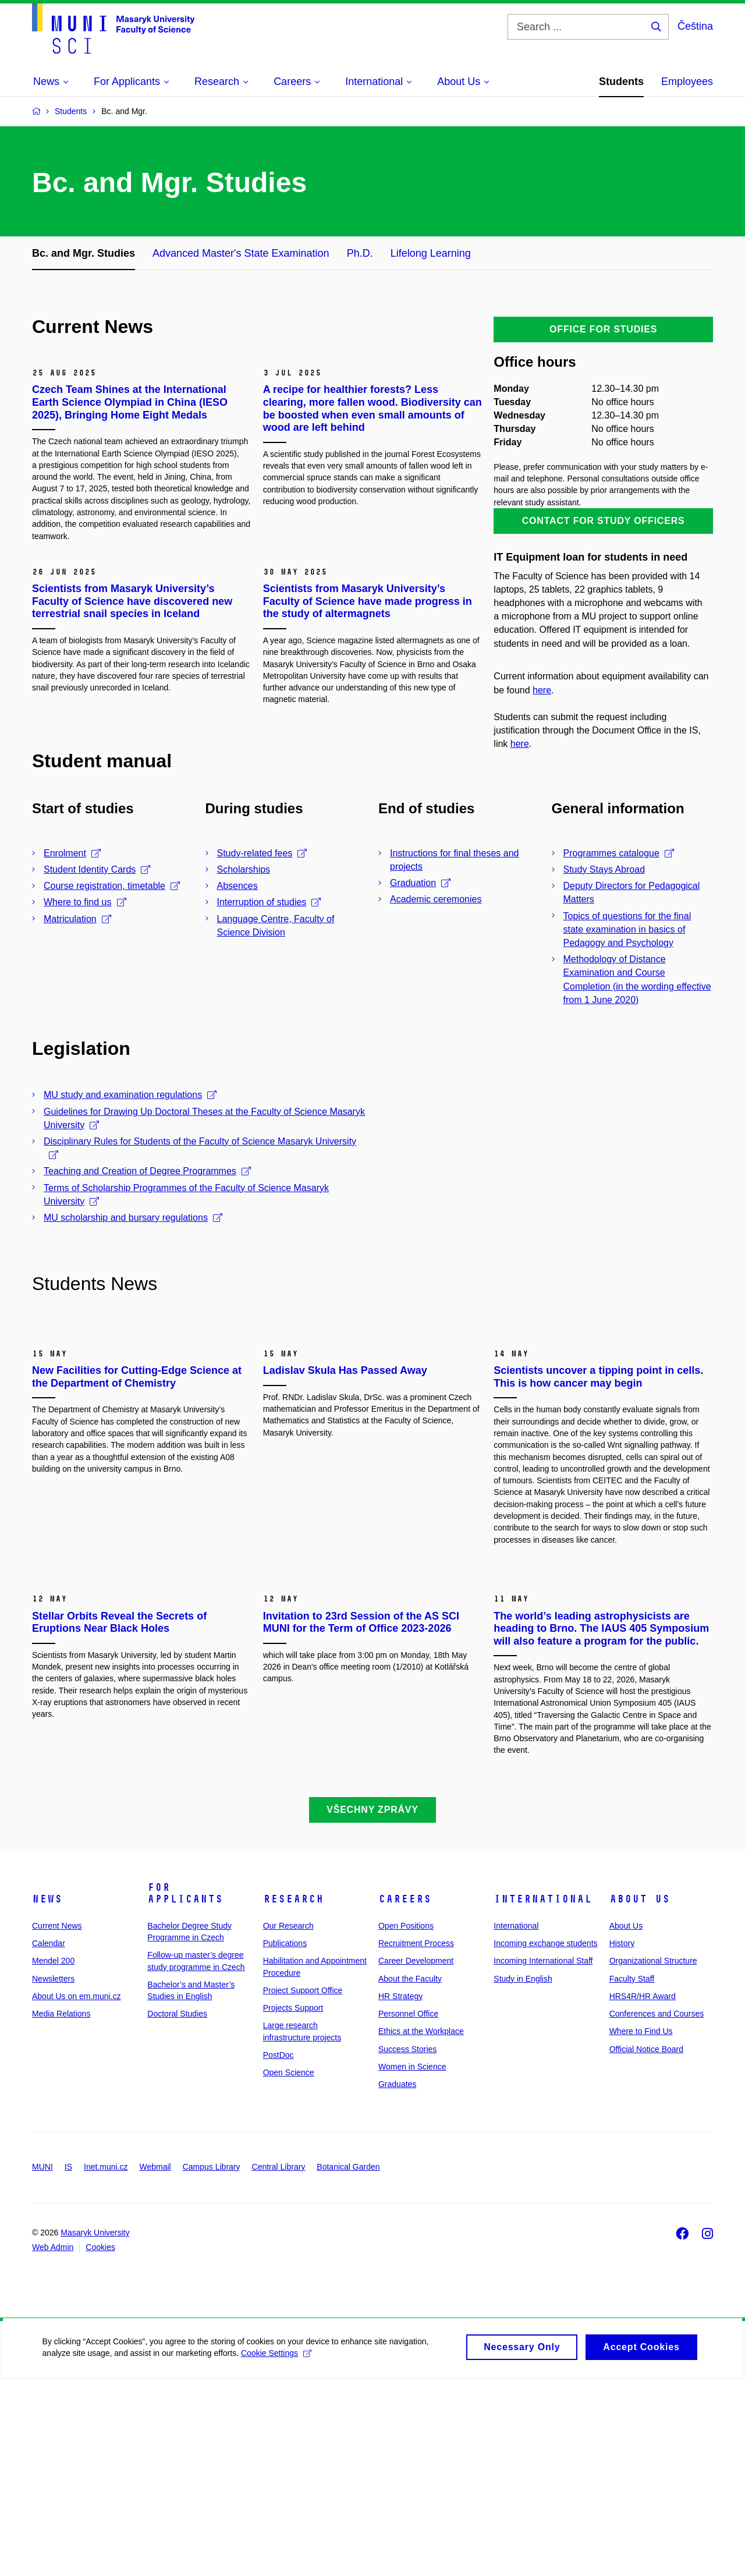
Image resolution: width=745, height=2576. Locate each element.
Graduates (397, 2280)
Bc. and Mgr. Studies (83, 253)
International (543, 2095)
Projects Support (293, 2204)
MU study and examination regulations (130, 1095)
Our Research (288, 2122)
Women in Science (412, 2262)
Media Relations (61, 2209)
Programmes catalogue (618, 853)
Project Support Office (303, 2186)
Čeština (695, 26)
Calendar (48, 2139)
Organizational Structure (653, 2157)
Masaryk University (95, 2428)
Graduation (420, 883)
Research (293, 2095)
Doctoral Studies (177, 2209)
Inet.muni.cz (105, 2362)
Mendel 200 (53, 2157)
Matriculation (77, 919)
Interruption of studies (269, 902)
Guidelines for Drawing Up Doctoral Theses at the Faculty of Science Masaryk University (204, 1118)
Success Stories (407, 2245)
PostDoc (278, 2251)
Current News (57, 2122)
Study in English (523, 2174)
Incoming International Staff (543, 2157)
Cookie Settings (274, 2555)
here (542, 690)
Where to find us (85, 902)
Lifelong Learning (431, 253)
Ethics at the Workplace (421, 2227)
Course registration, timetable (112, 886)
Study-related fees (262, 853)
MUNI (42, 2362)
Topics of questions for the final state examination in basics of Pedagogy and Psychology (627, 929)
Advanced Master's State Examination (240, 253)
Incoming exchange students (545, 2139)
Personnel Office (408, 2209)
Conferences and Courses (656, 2209)
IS (68, 2362)
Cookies (100, 2443)
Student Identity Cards (97, 869)
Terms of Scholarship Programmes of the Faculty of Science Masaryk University (186, 1194)
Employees (687, 81)
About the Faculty (410, 2174)
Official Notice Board (646, 2245)
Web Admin (52, 2443)
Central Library (279, 2362)
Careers (404, 2095)
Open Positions (406, 2122)
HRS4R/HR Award (642, 2192)
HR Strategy (400, 2192)
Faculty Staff (632, 2174)
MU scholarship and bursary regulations (133, 1218)
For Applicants (185, 2089)
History (622, 2139)
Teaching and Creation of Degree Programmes (147, 1171)
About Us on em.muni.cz (76, 2192)
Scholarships (244, 869)
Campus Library (211, 2362)
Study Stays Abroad (604, 869)
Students (621, 81)
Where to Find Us (641, 2227)
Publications (285, 2139)
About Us (639, 2095)
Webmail (155, 2362)
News (47, 2095)
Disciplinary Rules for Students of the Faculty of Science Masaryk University (200, 1147)
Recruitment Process (416, 2139)
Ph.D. (360, 253)
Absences (237, 886)
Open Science (288, 2268)
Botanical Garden (348, 2362)
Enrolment (72, 853)
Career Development (415, 2157)
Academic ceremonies (435, 899)
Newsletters (53, 2174)
